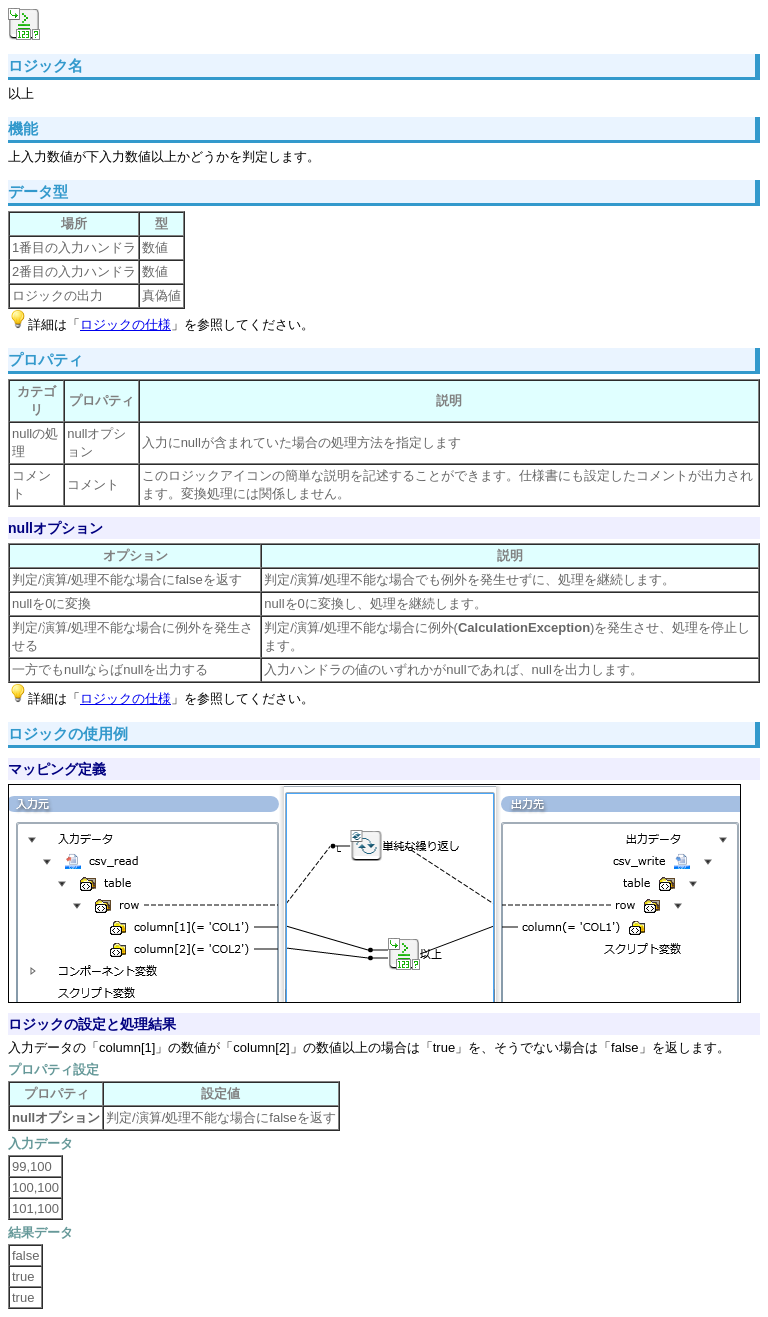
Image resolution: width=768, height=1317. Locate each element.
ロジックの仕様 (125, 324)
